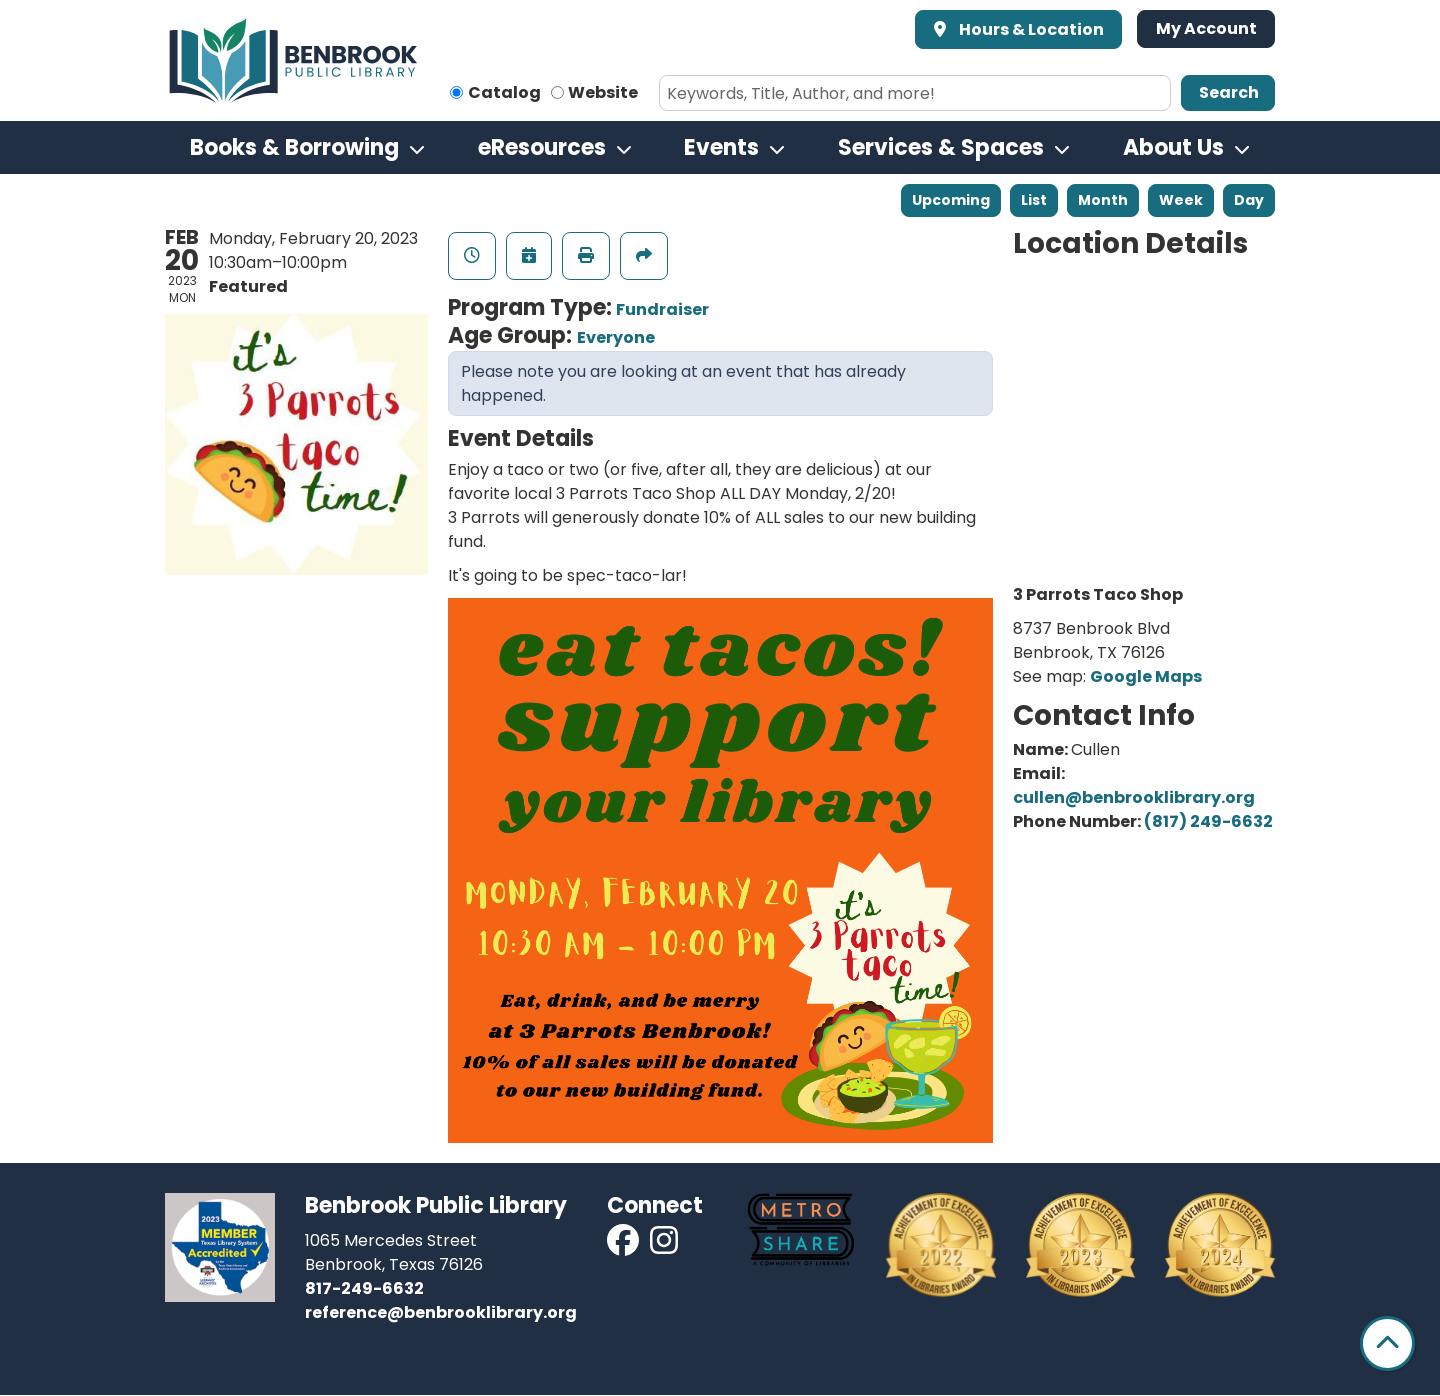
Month (1103, 200)
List (1034, 200)
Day (1249, 200)
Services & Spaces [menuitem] (941, 147)
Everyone (616, 337)
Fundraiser (662, 309)
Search (1229, 92)
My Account (1206, 28)
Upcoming (951, 200)
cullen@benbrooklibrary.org (1134, 797)
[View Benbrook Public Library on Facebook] (624, 1246)
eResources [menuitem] (542, 147)
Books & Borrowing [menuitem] (294, 147)
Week (1181, 200)
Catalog (504, 92)
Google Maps (1146, 676)
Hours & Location (1030, 29)
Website (603, 92)
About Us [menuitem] (1173, 147)
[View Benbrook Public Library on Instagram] (664, 1246)
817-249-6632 (364, 1288)
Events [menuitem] (721, 147)
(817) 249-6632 (1208, 821)
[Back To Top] (1387, 1343)
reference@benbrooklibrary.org (441, 1312)
